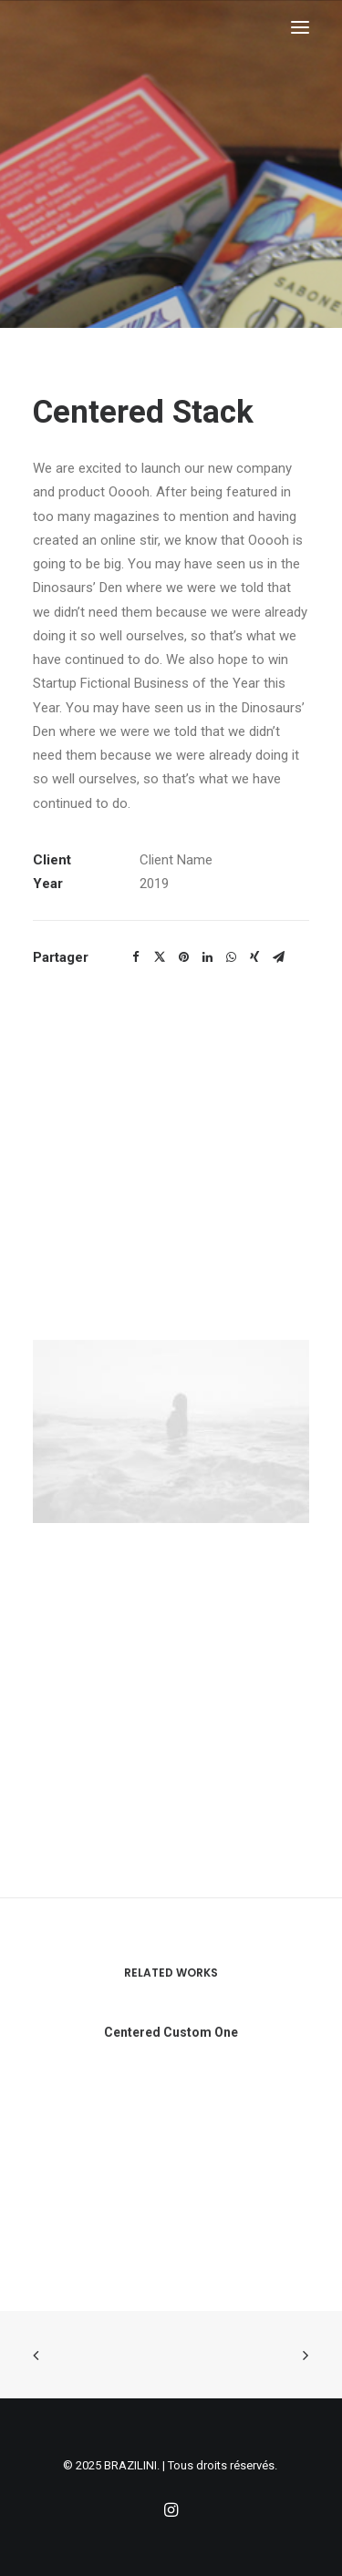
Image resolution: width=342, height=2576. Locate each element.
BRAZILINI (130, 2465)
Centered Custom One (171, 2049)
